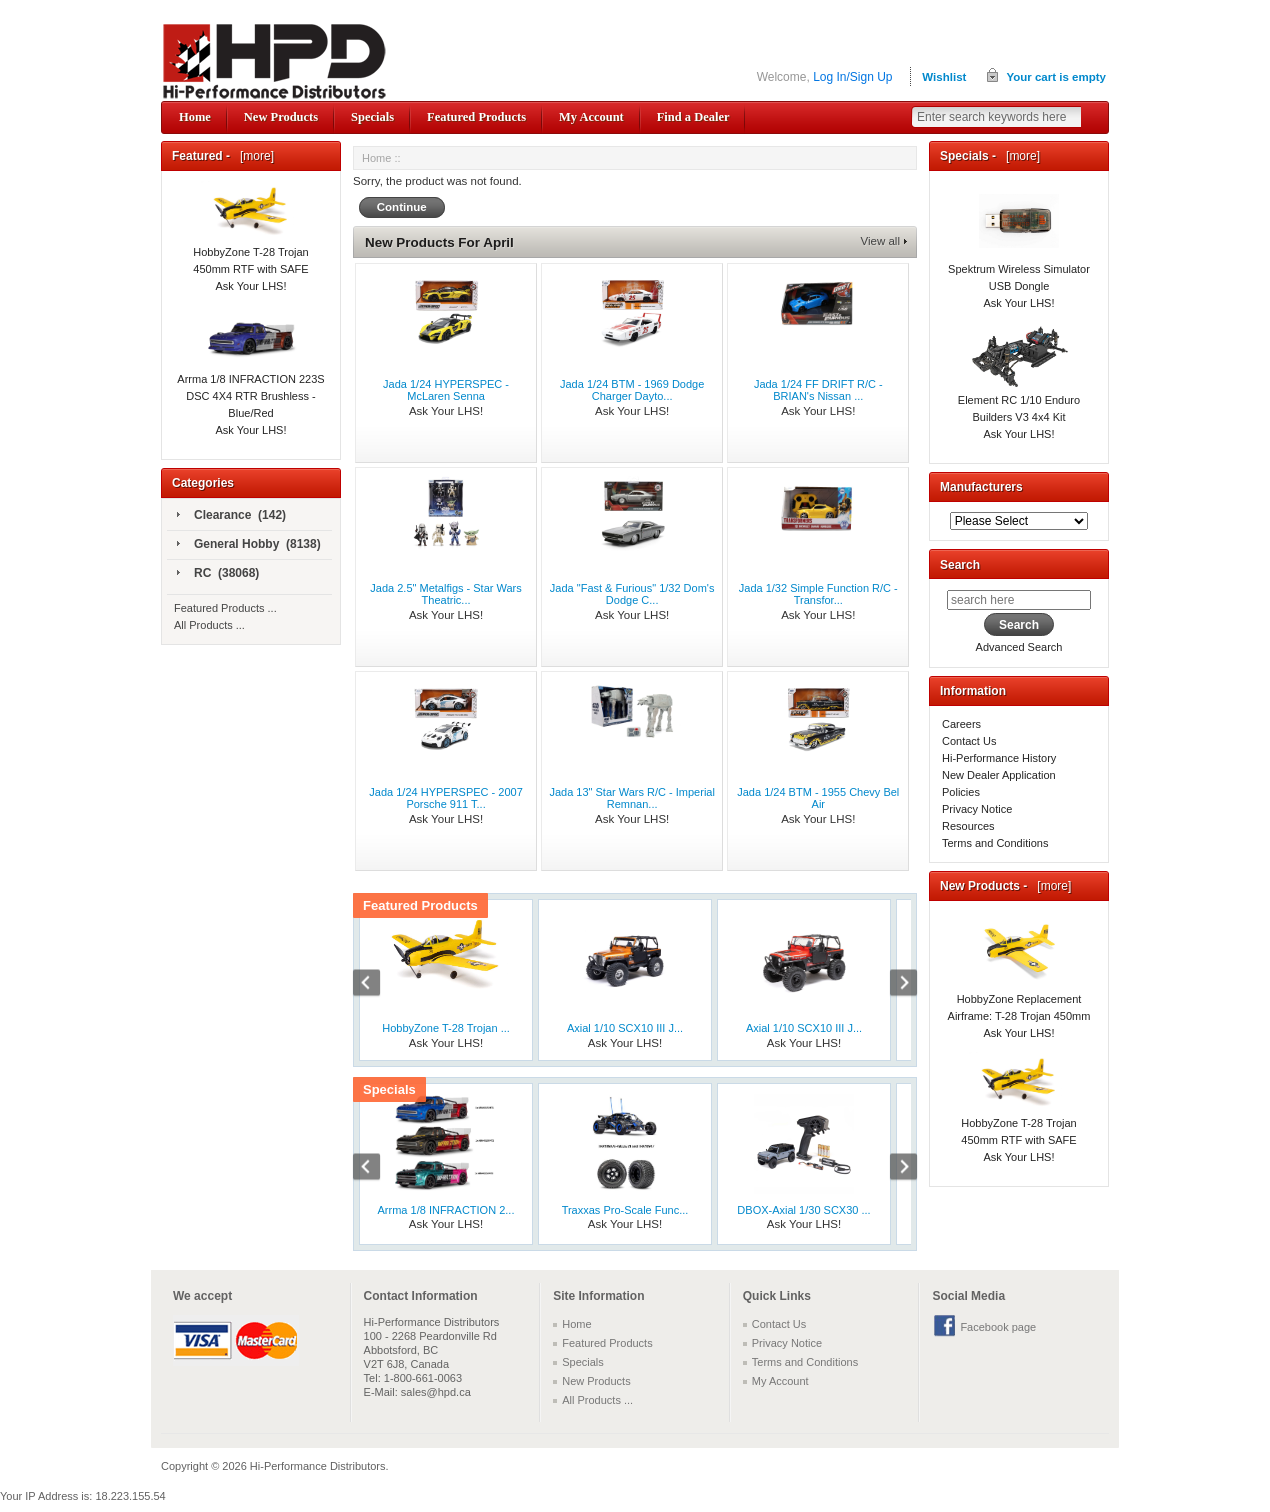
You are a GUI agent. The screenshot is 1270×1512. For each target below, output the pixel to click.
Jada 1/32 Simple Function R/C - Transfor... (818, 594)
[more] (253, 156)
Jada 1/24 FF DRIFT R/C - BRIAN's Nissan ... (818, 390)
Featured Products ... (225, 608)
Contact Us (969, 741)
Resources (968, 826)
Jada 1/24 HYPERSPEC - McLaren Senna (446, 390)
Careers (961, 724)
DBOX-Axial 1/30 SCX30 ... (803, 1210)
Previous (377, 985)
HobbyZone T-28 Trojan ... (446, 1028)
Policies (961, 792)
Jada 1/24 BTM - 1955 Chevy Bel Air (818, 798)
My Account (591, 117)
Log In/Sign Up (852, 77)
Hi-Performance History (999, 758)
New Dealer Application (999, 775)
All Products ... (209, 625)
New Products (281, 117)
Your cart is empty (1056, 77)
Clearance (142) (231, 516)
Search (960, 565)
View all (880, 241)
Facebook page (998, 1327)
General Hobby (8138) (249, 545)
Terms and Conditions (995, 843)
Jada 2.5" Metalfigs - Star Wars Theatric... (445, 594)
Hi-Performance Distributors (318, 1466)
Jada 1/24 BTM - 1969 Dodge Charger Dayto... (632, 390)
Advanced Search (1019, 647)
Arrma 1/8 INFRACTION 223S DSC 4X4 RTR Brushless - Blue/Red (250, 375)
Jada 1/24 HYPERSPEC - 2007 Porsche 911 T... (445, 798)
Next (893, 985)
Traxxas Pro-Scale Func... (625, 1210)
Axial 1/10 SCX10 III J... (625, 1028)
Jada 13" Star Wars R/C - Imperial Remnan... (632, 798)
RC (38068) (218, 574)
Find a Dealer (693, 117)
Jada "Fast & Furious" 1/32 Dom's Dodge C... (632, 594)
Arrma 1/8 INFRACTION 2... (446, 1210)
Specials (372, 117)
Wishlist (944, 77)
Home (195, 117)
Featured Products (476, 117)
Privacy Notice (977, 809)
